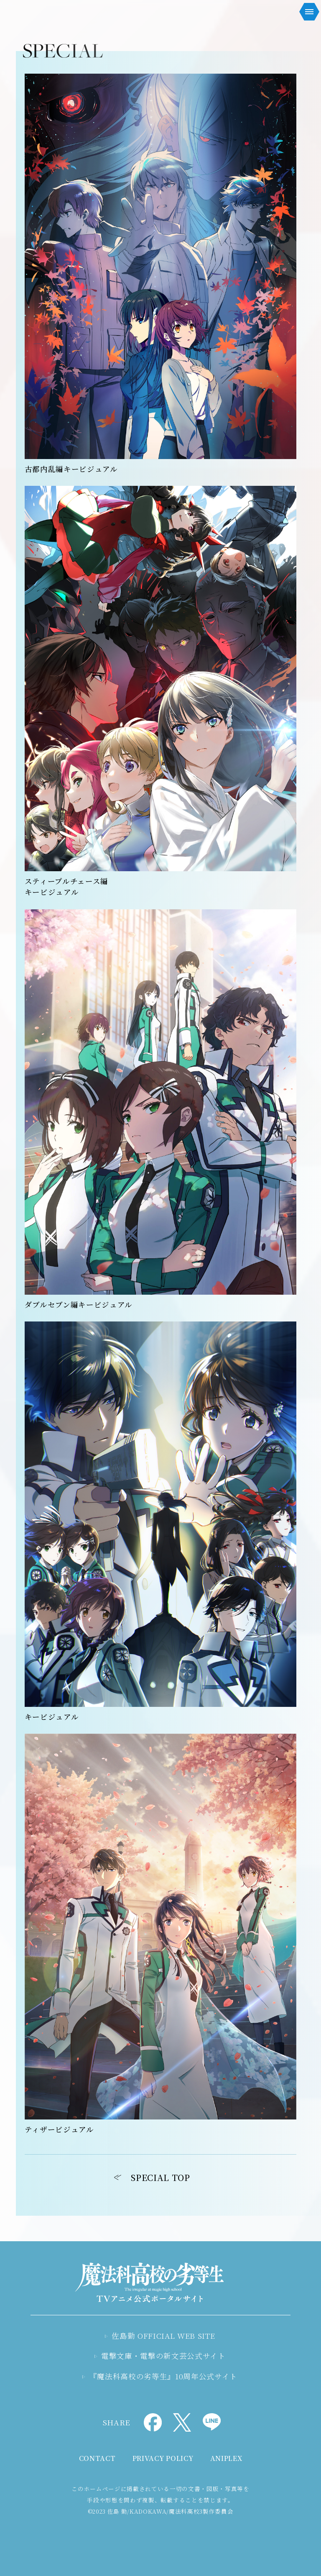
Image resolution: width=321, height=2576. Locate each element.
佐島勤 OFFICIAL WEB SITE (163, 2335)
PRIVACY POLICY (162, 2458)
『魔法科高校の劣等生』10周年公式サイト (163, 2376)
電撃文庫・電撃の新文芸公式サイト (163, 2355)
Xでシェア (182, 2422)
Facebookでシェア (153, 2422)
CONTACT (97, 2458)
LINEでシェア (212, 2421)
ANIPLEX (226, 2458)
